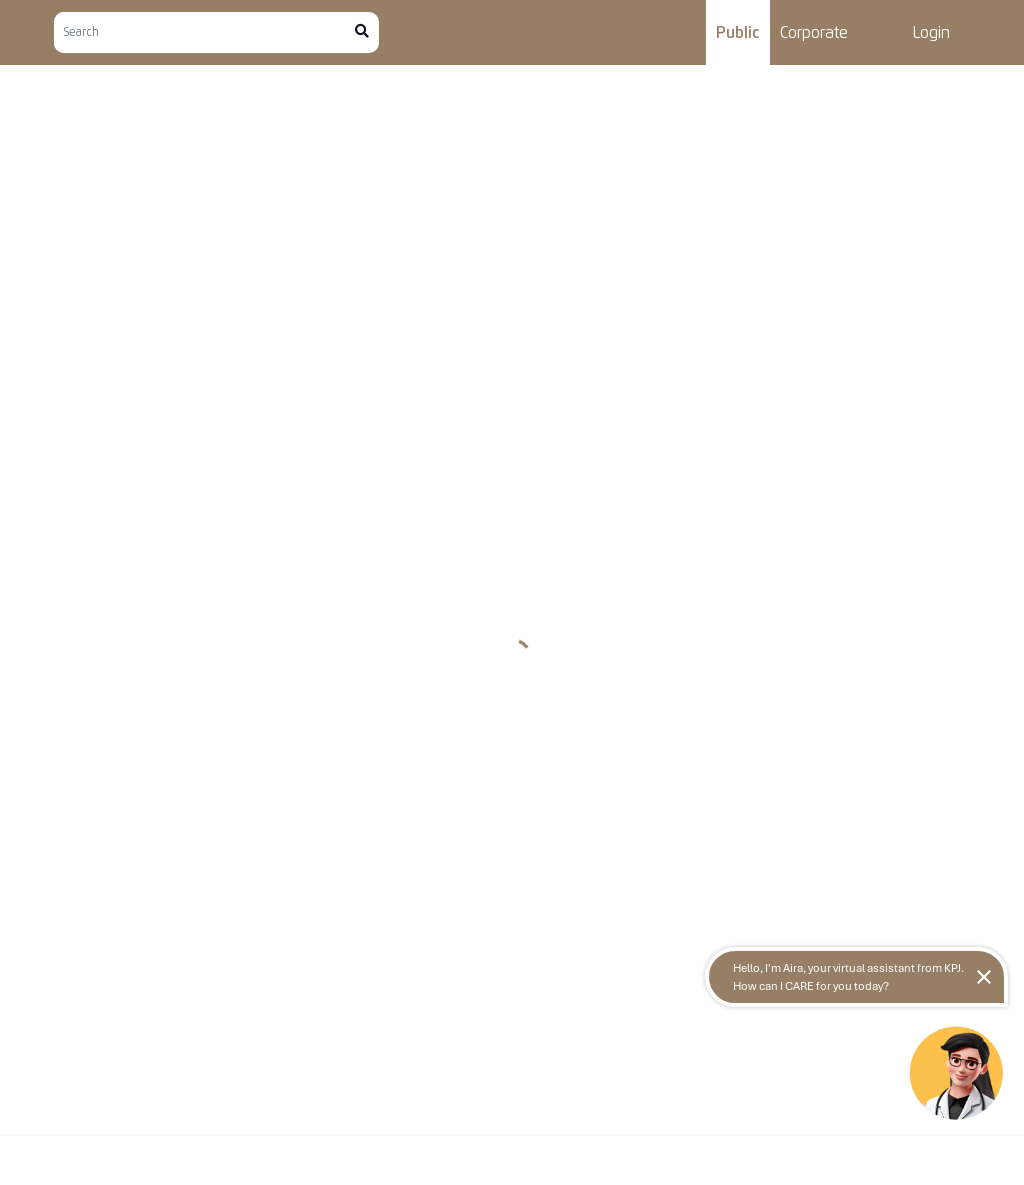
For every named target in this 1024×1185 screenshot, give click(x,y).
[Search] (204, 32)
